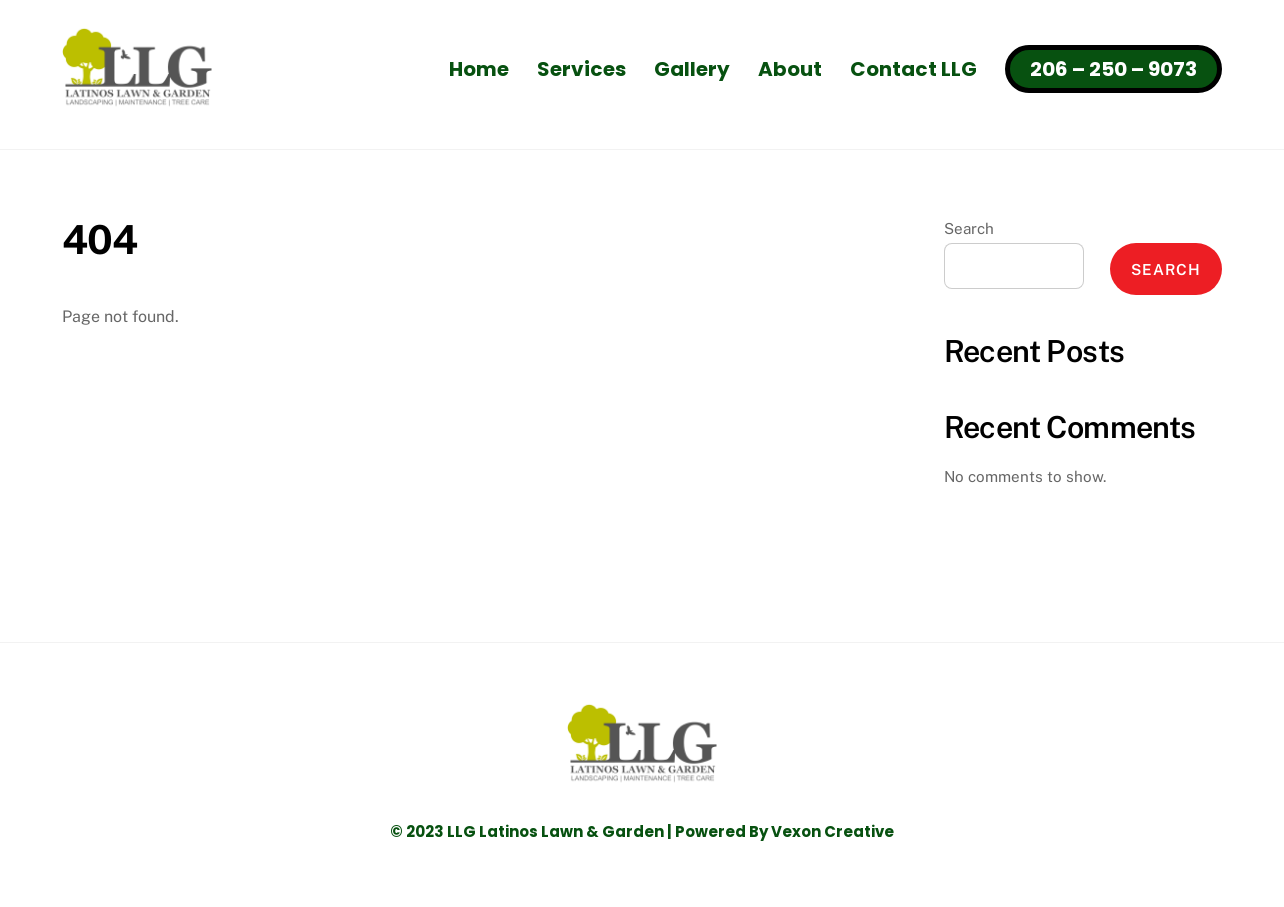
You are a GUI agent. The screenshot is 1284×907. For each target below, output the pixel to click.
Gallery (692, 69)
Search (969, 228)
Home (479, 69)
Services (581, 69)
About (790, 69)
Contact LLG (913, 69)
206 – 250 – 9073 (1113, 69)
